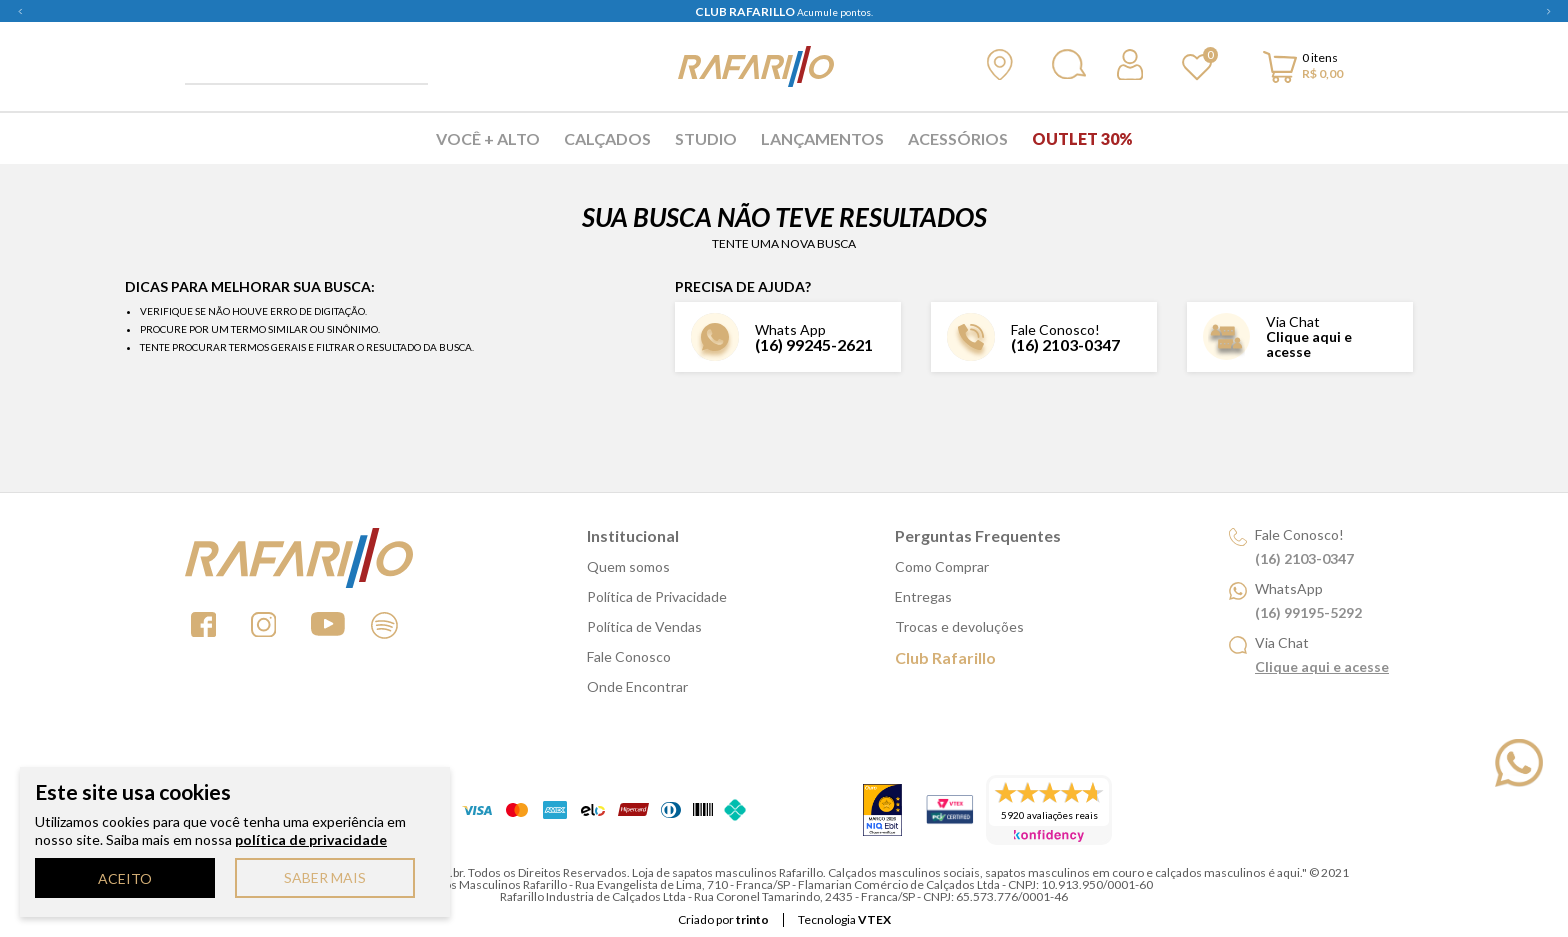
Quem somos (628, 566)
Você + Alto (488, 138)
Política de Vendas (644, 626)
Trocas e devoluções (959, 626)
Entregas (923, 596)
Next (1548, 11)
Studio (706, 138)
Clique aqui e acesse (1309, 344)
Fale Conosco (629, 656)
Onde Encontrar (637, 686)
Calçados (607, 138)
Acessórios (958, 138)
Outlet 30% (1082, 138)
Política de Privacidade (657, 596)
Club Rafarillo (945, 657)
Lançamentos (822, 138)
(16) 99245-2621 (814, 344)
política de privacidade (311, 839)
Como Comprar (942, 566)
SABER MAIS (325, 877)
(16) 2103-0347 (1065, 344)
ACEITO (125, 878)
